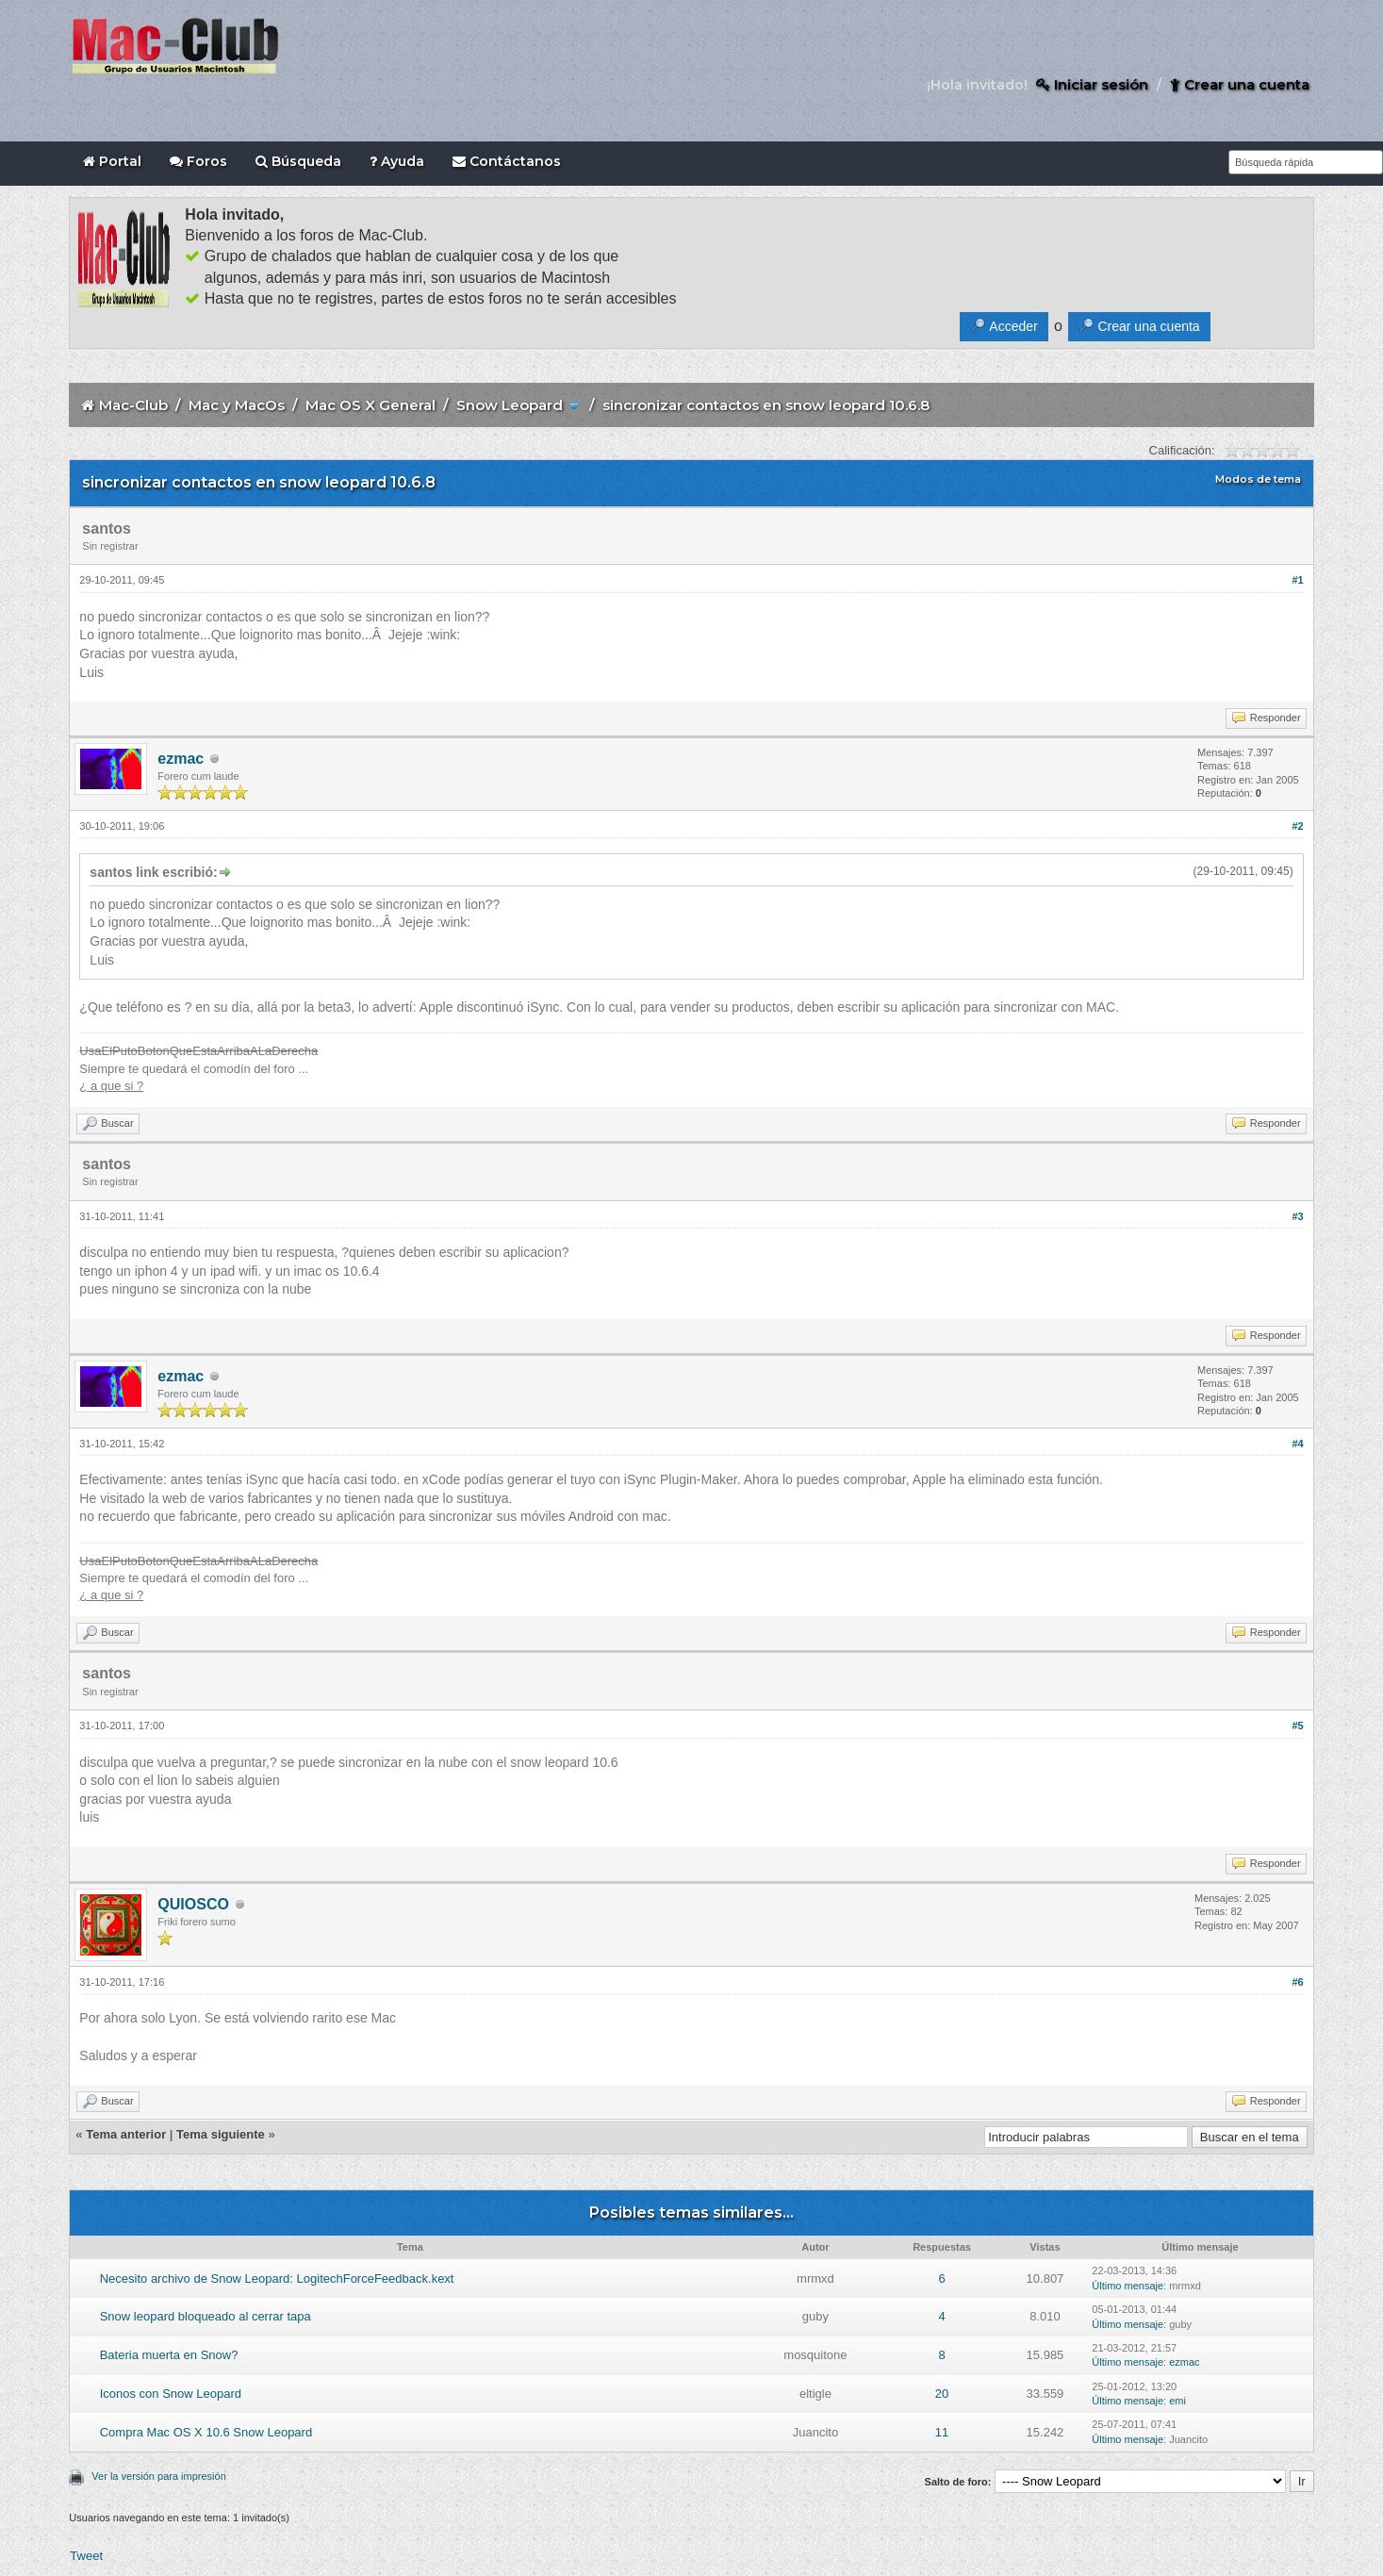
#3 (1297, 1216)
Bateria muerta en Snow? (169, 2355)
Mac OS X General (370, 405)
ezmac (180, 759)
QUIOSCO (193, 1904)
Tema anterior (126, 2134)
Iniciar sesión (1092, 84)
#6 (1297, 1982)
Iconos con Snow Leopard (170, 2393)
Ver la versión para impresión (158, 2476)
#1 (1297, 580)
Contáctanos (507, 161)
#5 (1297, 1725)
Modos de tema (1258, 479)
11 (941, 2432)
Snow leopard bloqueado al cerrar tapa (205, 2316)
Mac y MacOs (237, 405)
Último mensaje (1127, 2285)
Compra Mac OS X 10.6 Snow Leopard (206, 2432)
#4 (1297, 1443)
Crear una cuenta (1239, 84)
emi (1177, 2400)
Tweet (86, 2556)
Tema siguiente (220, 2134)
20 (941, 2393)
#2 (1297, 826)
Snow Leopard (509, 405)
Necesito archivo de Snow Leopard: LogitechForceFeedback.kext (277, 2278)
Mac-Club (133, 405)
